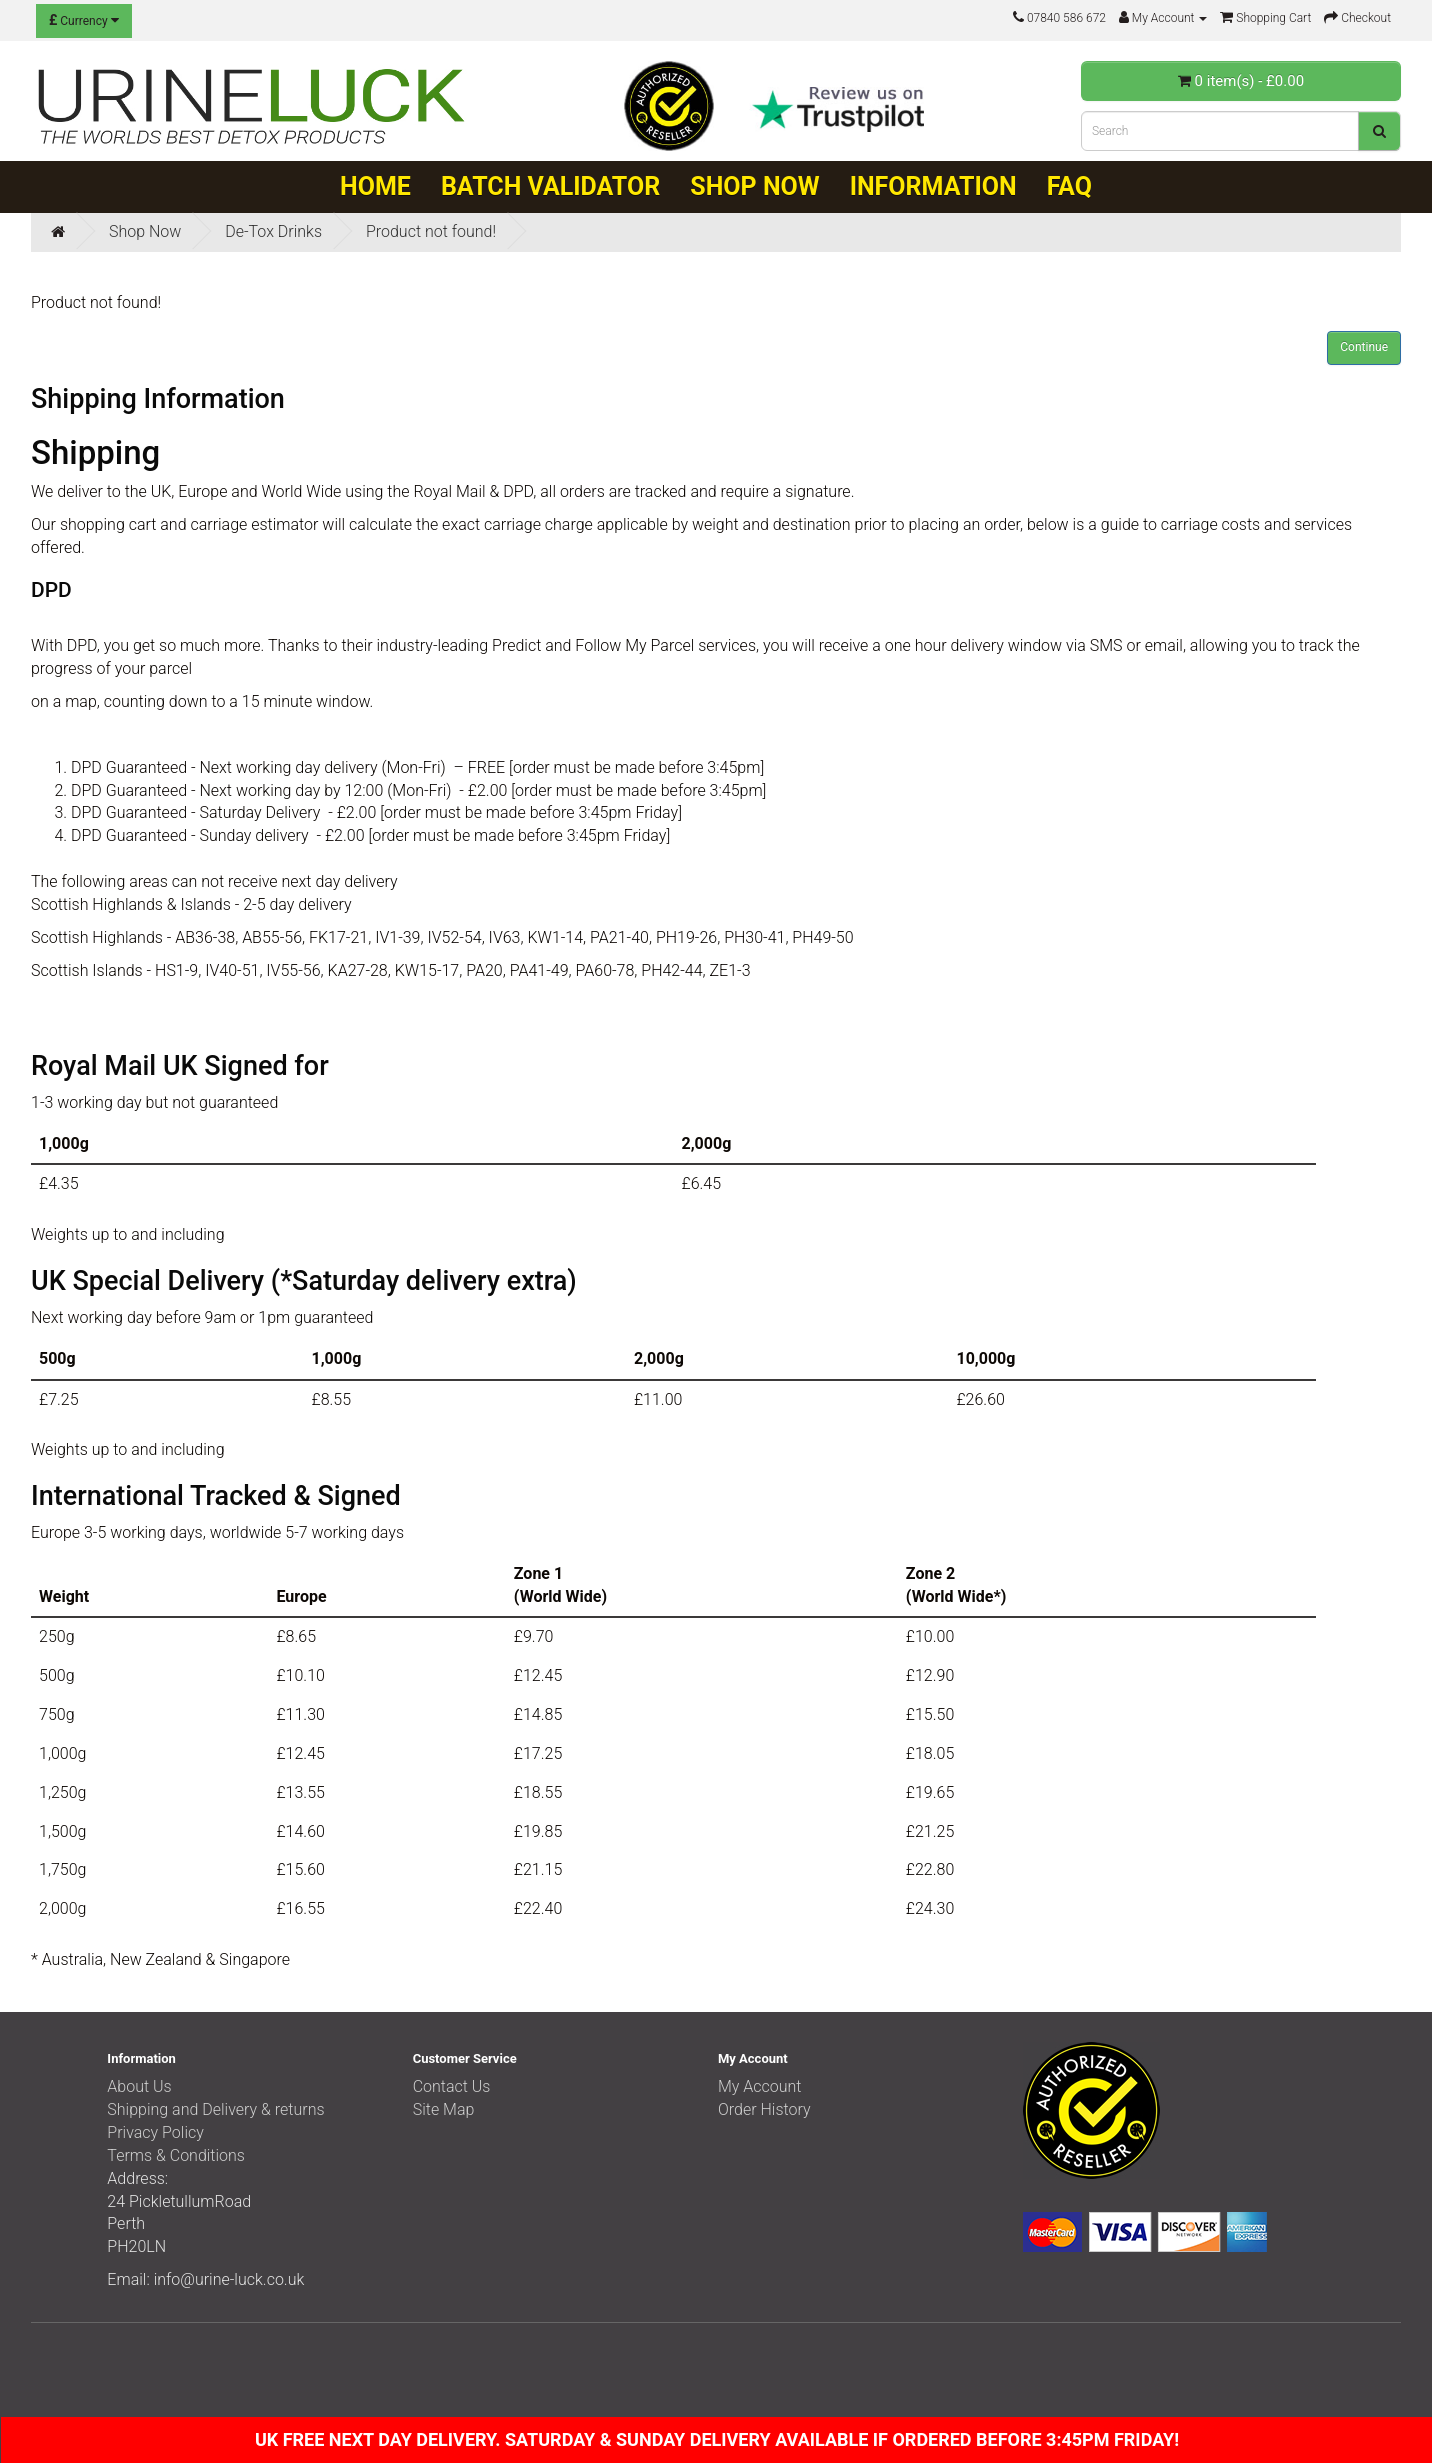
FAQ (1069, 186)
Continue (1364, 347)
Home (375, 186)
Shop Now (754, 186)
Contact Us (452, 2086)
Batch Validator (550, 186)
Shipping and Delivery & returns (215, 2109)
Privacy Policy (155, 2132)
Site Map (444, 2109)
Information (933, 186)
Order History (764, 2109)
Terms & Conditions (176, 2155)
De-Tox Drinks (273, 231)
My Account (760, 2086)
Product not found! (431, 231)
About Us (139, 2086)
